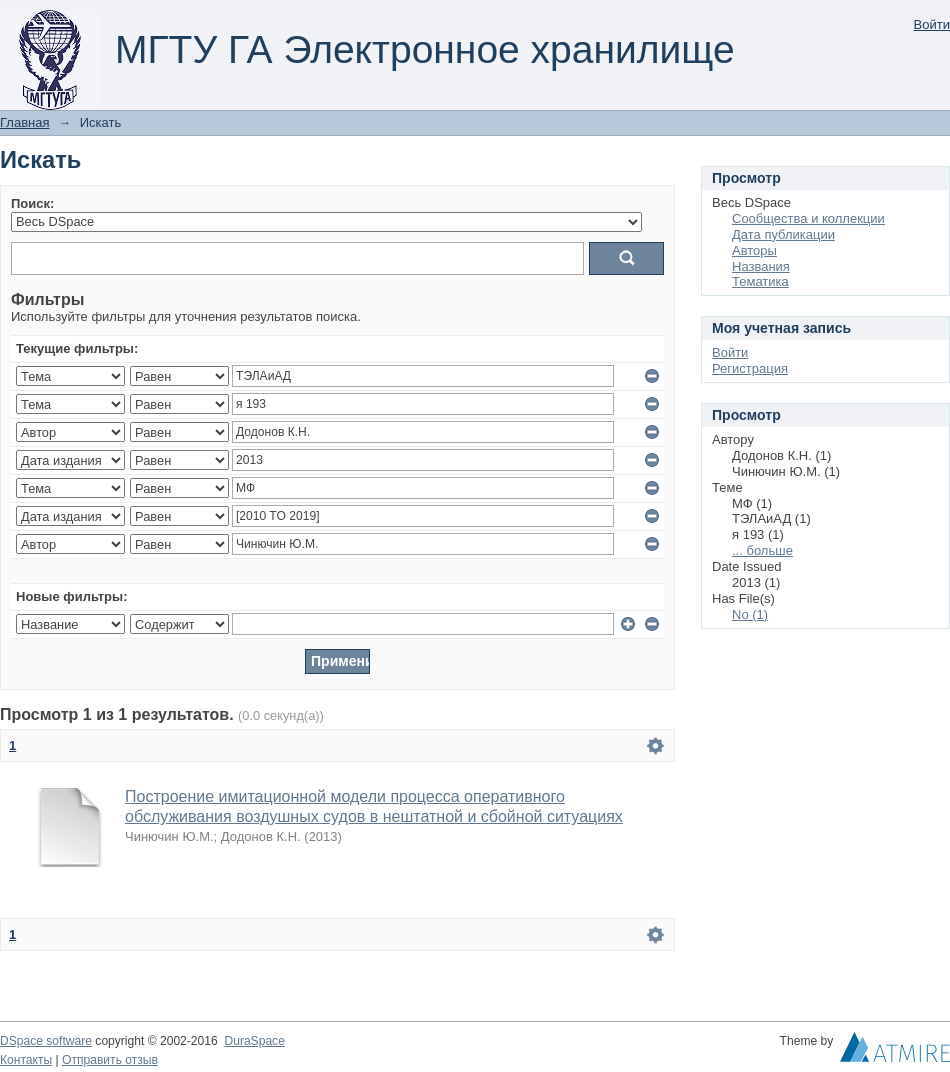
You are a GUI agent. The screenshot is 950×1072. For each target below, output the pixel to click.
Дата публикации (783, 234)
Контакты (26, 1060)
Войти (932, 24)
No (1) (750, 614)
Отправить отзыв (110, 1060)
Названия (761, 266)
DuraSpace (254, 1041)
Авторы (754, 250)
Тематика (760, 281)
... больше (762, 550)
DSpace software (46, 1041)
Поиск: (32, 203)
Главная (24, 122)
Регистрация (750, 368)
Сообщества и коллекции (808, 218)
